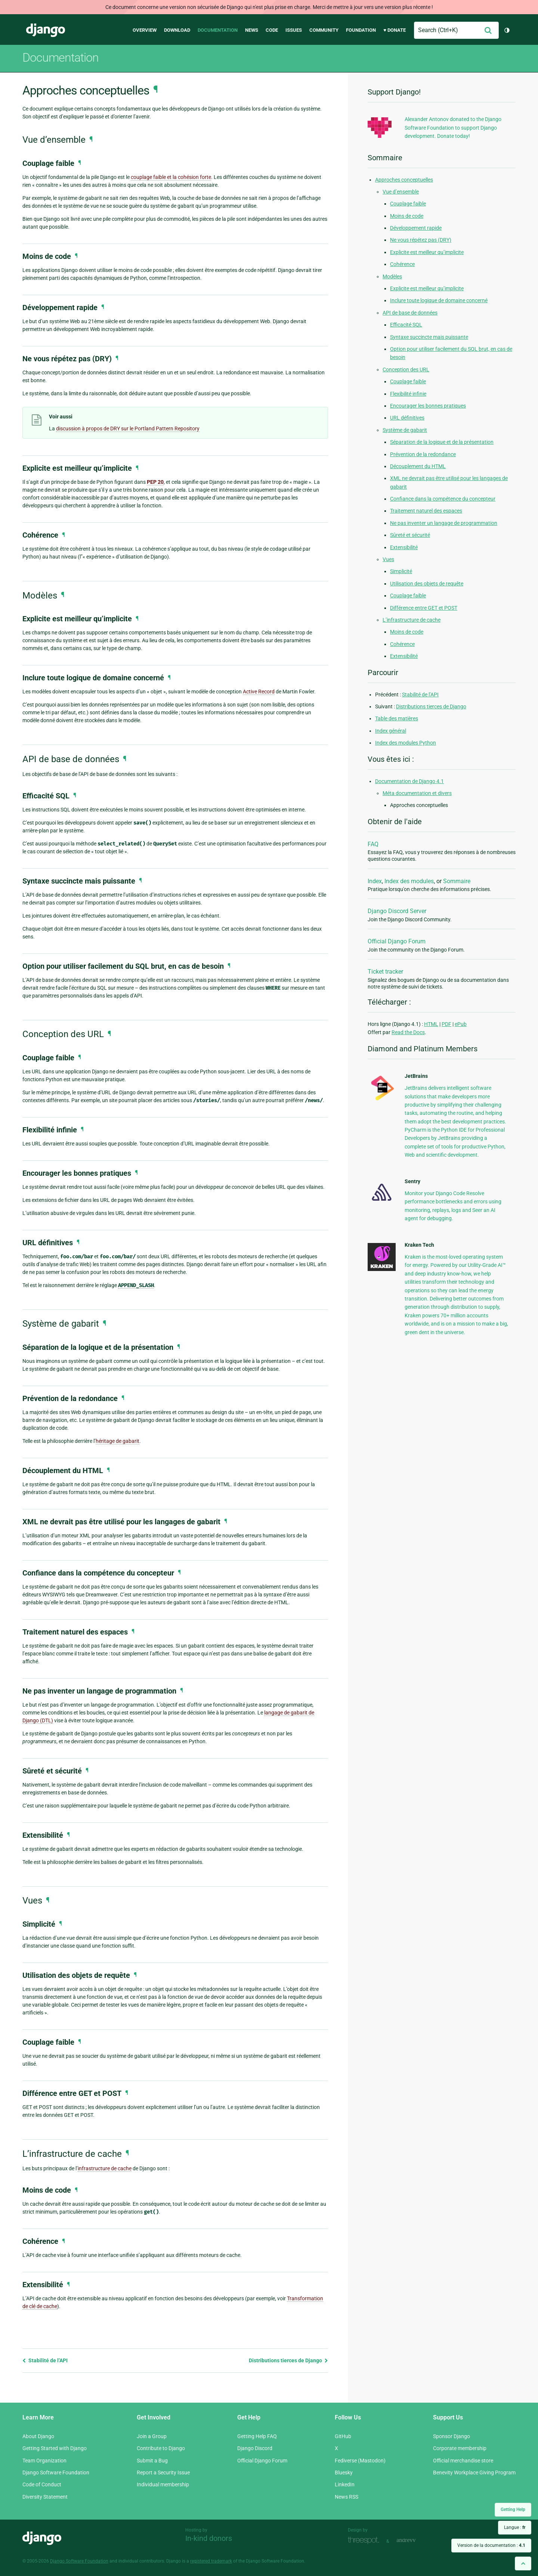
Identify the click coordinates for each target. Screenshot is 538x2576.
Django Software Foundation (55, 2473)
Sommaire (456, 881)
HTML (431, 1024)
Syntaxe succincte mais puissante (429, 337)
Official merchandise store (463, 2461)
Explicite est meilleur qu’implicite (427, 252)
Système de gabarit (405, 430)
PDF (446, 1024)
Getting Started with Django (54, 2448)
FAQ (373, 844)
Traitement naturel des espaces (426, 511)
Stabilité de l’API (45, 2360)
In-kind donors (208, 2538)
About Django (38, 2436)
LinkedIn (345, 2484)
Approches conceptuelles (404, 180)
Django (45, 30)
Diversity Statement (45, 2497)
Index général (390, 731)
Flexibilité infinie (408, 394)
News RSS (346, 2497)
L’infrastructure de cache (411, 620)
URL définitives (407, 418)
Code (272, 30)
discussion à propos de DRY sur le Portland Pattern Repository (128, 429)
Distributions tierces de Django (288, 2360)
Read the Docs (408, 1032)
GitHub (343, 2436)
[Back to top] (523, 2563)
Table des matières (396, 718)
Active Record (259, 692)
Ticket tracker (385, 971)
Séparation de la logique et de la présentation (442, 442)
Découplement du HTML (418, 466)
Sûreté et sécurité (410, 535)
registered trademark (211, 2561)
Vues (388, 559)
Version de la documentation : (491, 2545)
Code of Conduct (41, 2484)
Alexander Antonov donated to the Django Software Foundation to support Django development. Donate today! (453, 127)
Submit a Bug (152, 2461)
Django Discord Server (397, 911)
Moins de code (406, 216)
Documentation (218, 30)
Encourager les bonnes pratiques (428, 406)
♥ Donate (394, 30)
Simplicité (401, 571)
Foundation (361, 30)
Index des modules (409, 881)
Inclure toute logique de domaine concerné (439, 300)
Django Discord (254, 2448)
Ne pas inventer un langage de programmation (443, 523)
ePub (461, 1024)
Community (323, 30)
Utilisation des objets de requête (426, 584)
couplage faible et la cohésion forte (171, 177)
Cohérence (402, 264)
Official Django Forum (397, 941)
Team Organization (44, 2461)
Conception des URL (406, 369)
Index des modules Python (405, 743)
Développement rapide (416, 228)
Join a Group (152, 2436)
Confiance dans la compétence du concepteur (442, 499)
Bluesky (344, 2473)
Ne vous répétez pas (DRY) (420, 240)
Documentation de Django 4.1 (409, 781)
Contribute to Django (161, 2448)
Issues (293, 30)
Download (177, 30)
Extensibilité (404, 547)
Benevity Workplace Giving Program (474, 2473)
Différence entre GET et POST (423, 608)
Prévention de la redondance (423, 454)
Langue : (514, 2527)
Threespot (365, 2540)
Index (375, 881)
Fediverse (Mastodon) (360, 2461)
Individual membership (163, 2484)
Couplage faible (408, 204)
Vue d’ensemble (401, 192)
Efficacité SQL (406, 325)
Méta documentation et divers (417, 793)
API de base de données (410, 313)
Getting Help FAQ (257, 2436)
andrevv (414, 2540)
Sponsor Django (451, 2436)
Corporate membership (459, 2448)
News (251, 30)
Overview (145, 30)
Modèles (392, 276)
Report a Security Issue (163, 2473)
